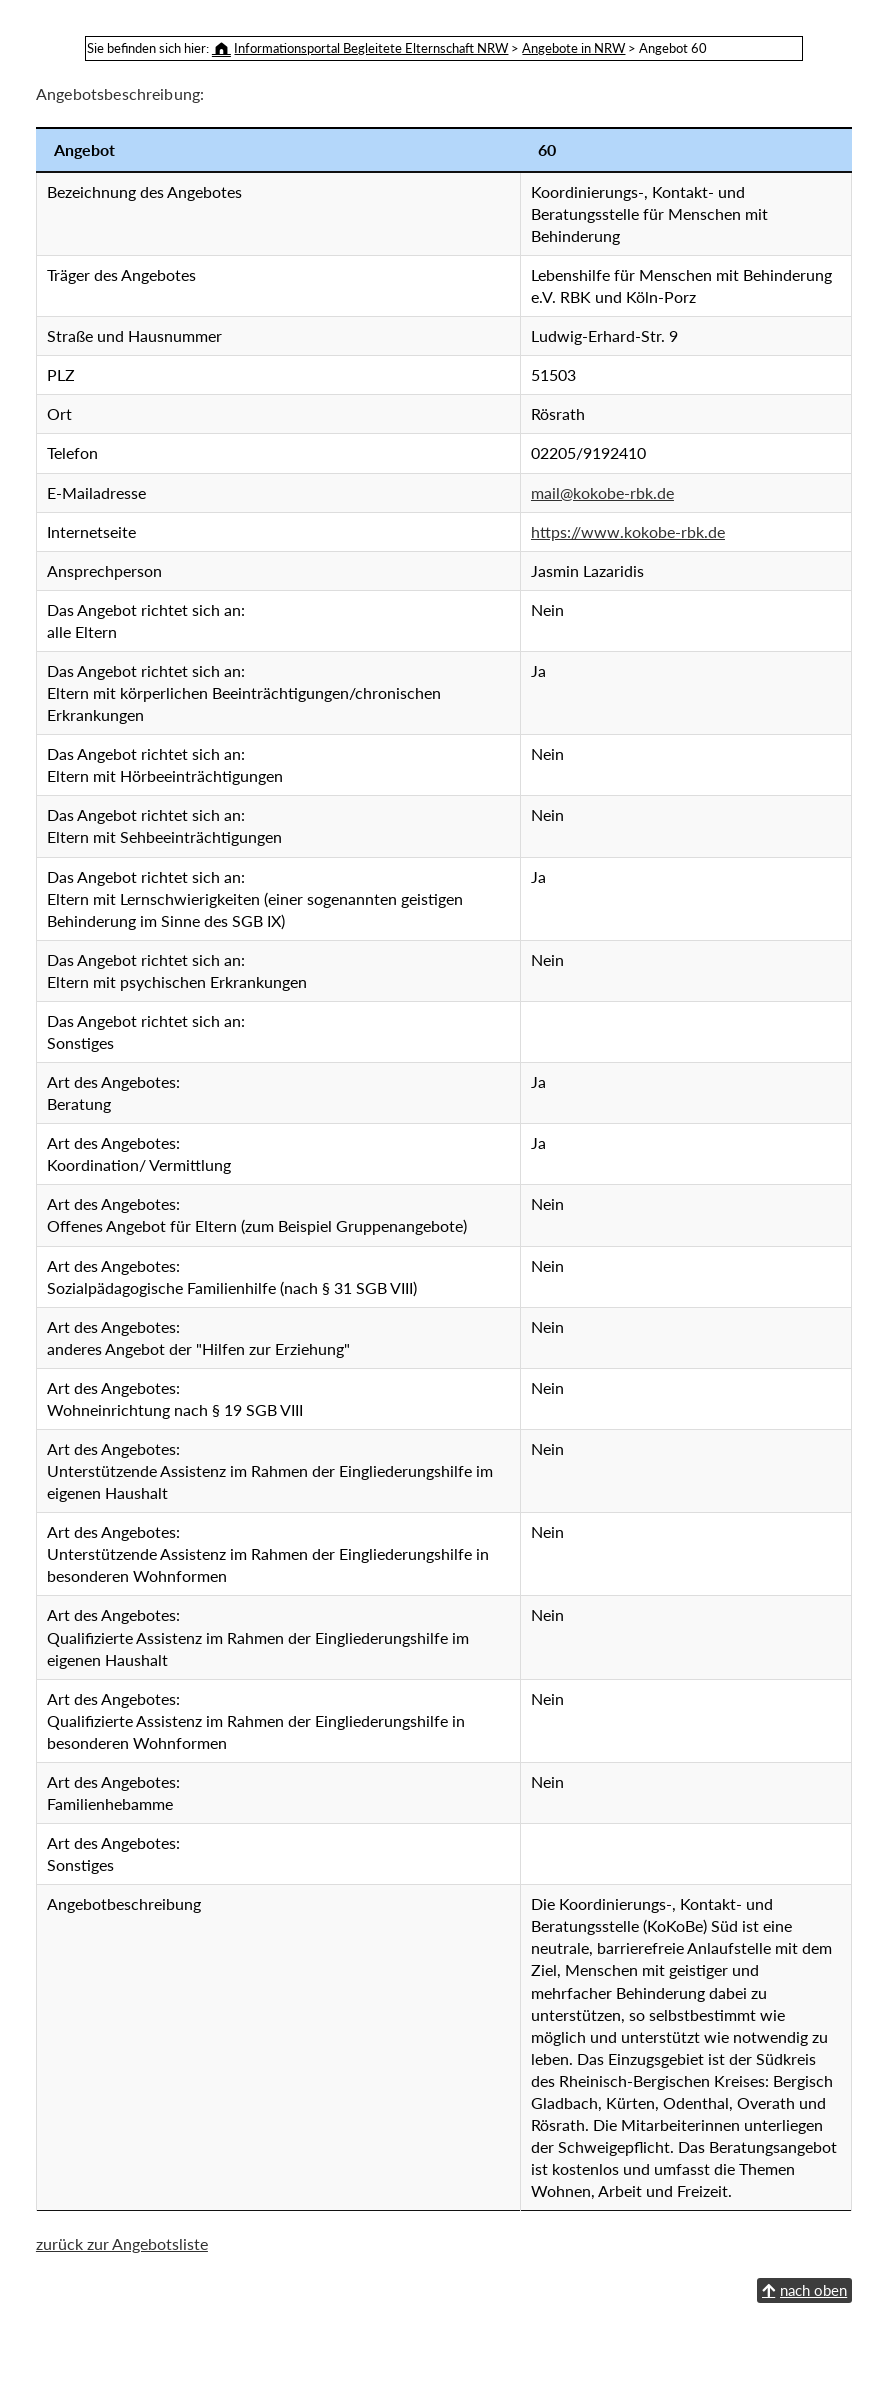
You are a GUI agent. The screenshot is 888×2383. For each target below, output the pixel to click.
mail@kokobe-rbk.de (368, 447)
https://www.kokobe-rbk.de (394, 486)
